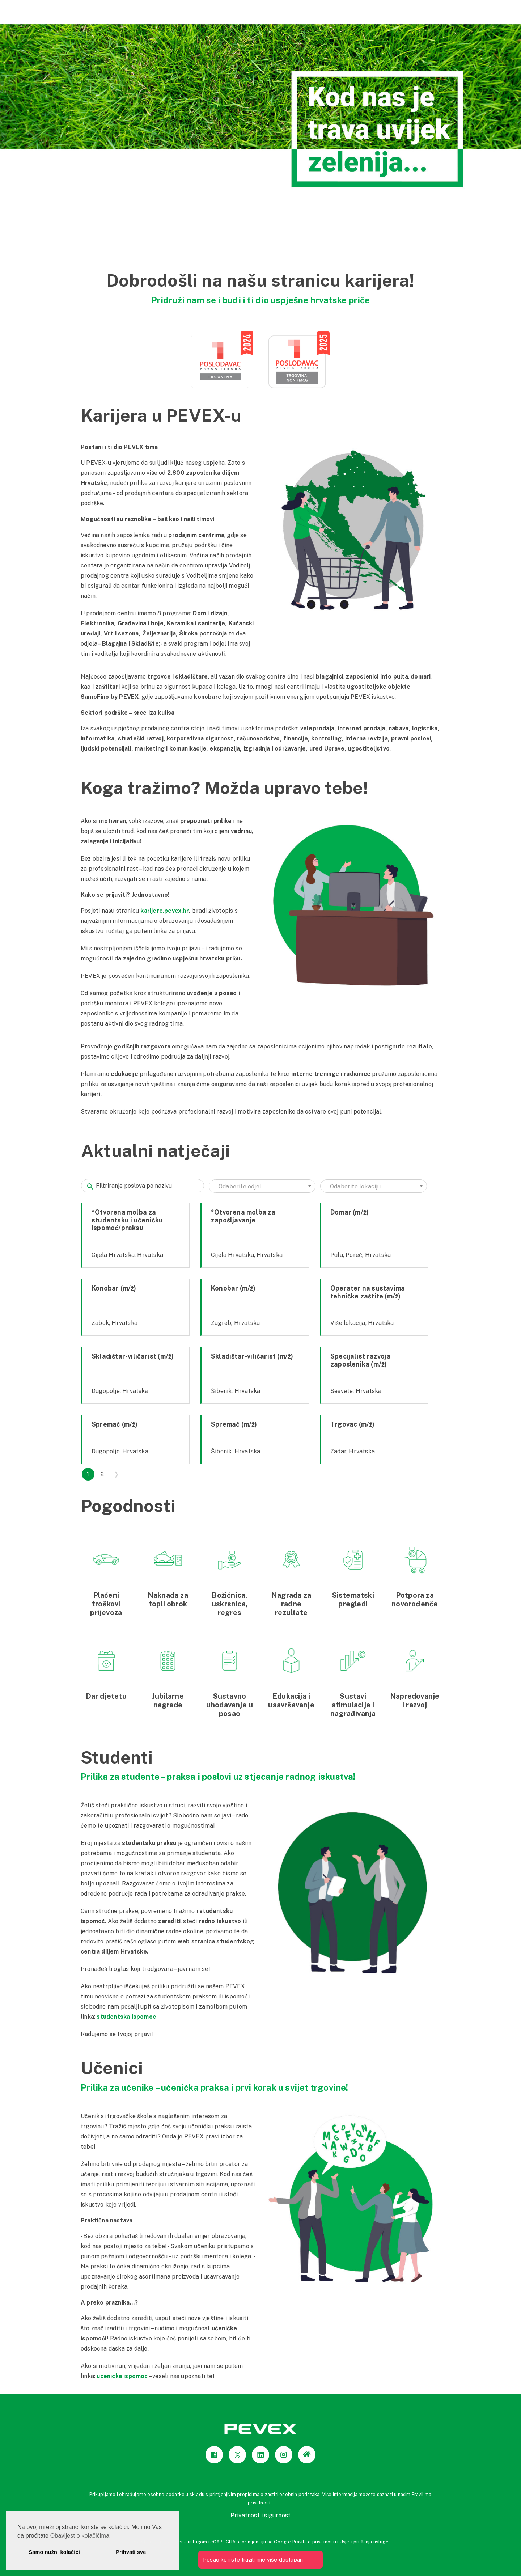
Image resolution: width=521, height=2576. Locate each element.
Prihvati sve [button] (131, 2552)
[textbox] (262, 1187)
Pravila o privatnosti (314, 2542)
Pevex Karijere (436, 11)
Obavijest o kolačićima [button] (80, 2536)
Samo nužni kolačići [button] (54, 2552)
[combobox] (262, 1186)
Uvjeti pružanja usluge (364, 2542)
